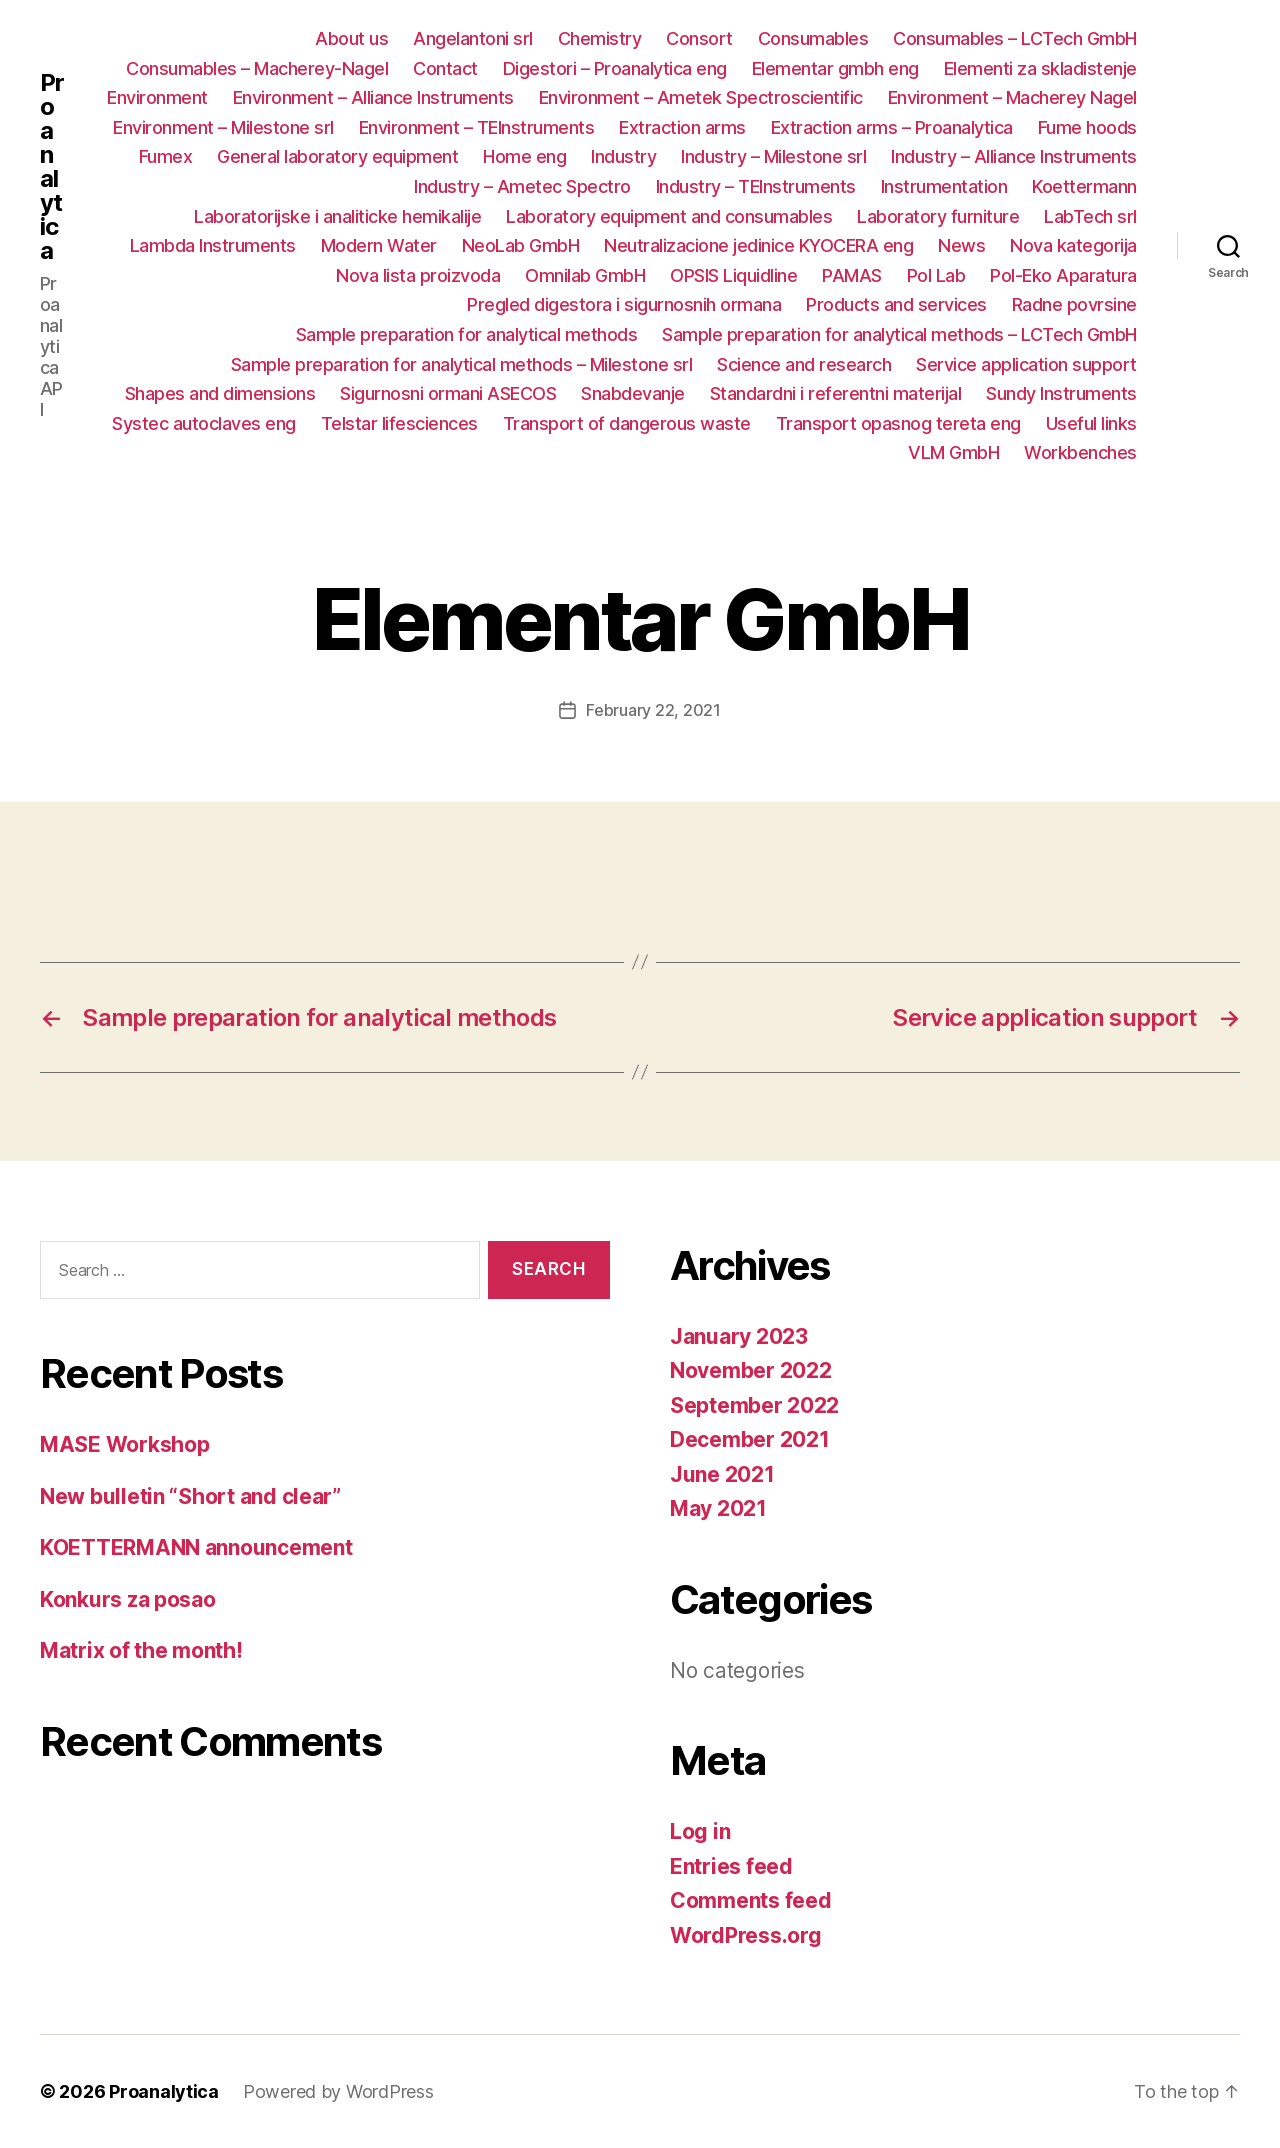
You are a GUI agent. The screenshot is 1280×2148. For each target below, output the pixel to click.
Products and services (896, 304)
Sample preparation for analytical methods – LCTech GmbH (899, 334)
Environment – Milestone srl (223, 127)
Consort (699, 38)
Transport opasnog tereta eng (898, 423)
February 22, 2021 (653, 710)
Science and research (804, 364)
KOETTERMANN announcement (196, 1547)
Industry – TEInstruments (756, 186)
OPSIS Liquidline (733, 275)
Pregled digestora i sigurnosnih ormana (624, 304)
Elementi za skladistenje (1040, 68)
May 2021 (718, 1508)
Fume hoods (1087, 127)
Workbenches (1080, 452)
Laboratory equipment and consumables (669, 216)
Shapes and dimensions (220, 393)
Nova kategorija (1073, 245)
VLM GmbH (953, 452)
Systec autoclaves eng (204, 423)
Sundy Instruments (1061, 393)
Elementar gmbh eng (835, 68)
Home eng (524, 156)
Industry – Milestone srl (773, 156)
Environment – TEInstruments (477, 127)
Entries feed (731, 1866)
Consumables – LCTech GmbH (1015, 38)
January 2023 (739, 1336)
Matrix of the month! (141, 1650)
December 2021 (750, 1439)
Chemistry (600, 38)
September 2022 (754, 1405)
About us (351, 38)
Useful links (1091, 423)
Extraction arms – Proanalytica (892, 127)
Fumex (166, 156)
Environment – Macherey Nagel (1012, 97)
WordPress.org (746, 1935)
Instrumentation (944, 186)
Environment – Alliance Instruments (373, 97)
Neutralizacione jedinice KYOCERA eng (758, 245)
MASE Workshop (125, 1444)
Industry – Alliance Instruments (1014, 156)
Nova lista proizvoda (418, 275)
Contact (445, 68)
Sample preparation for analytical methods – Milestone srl (462, 364)
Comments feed (751, 1900)
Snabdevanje (633, 393)
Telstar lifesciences (399, 423)
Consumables (813, 38)
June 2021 (722, 1474)
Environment (157, 97)
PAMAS (852, 275)
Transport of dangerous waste (627, 423)
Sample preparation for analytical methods (467, 334)
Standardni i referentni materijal (836, 393)
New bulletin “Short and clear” (190, 1496)
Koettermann (1084, 186)
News (961, 245)
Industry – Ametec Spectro (522, 186)
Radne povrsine (1074, 304)
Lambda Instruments (213, 245)
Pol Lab (936, 275)
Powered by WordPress (338, 2091)
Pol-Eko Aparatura (1063, 275)
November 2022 (751, 1370)
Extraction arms (682, 127)
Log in (700, 1831)
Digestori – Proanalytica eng (615, 68)
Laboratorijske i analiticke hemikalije (337, 216)
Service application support (1026, 364)
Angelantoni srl (473, 38)
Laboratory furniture (938, 216)
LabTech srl (1090, 216)
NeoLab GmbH (521, 245)
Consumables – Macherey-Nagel (257, 68)
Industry (623, 156)
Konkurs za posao (128, 1599)
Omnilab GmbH (585, 275)
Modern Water (379, 245)
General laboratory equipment (337, 156)
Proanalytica (52, 167)
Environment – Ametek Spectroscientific (701, 97)
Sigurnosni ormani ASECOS (448, 393)
